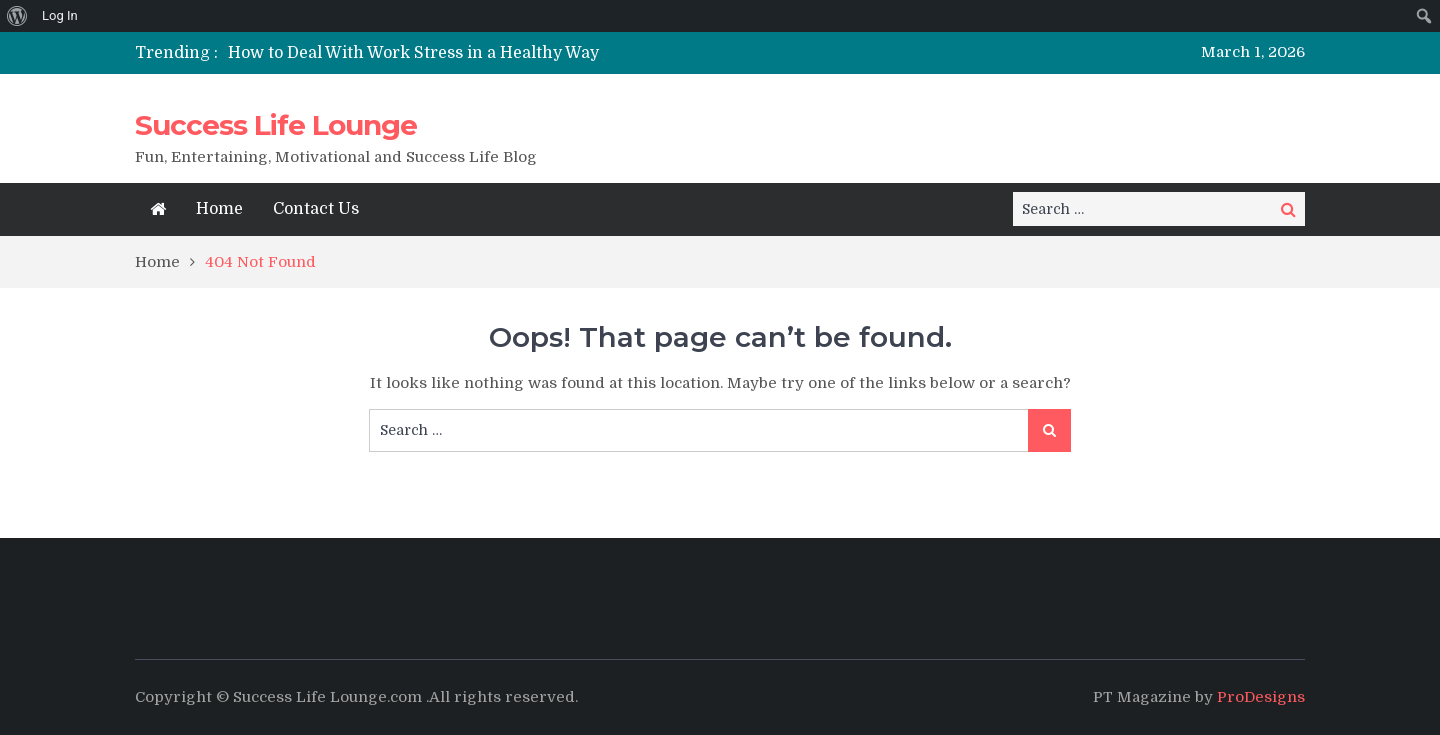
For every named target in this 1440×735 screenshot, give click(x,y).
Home (219, 209)
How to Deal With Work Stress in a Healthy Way (413, 53)
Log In (60, 15)
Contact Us (316, 209)
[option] (532, 53)
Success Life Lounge (276, 125)
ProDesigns (1261, 697)
